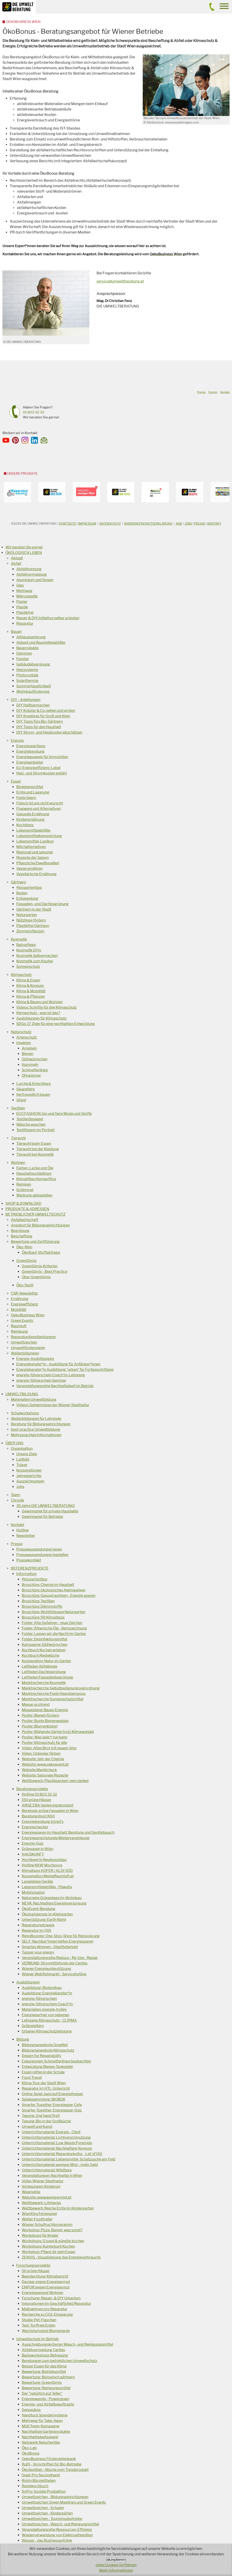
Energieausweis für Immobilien (42, 757)
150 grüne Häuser (36, 1800)
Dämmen (24, 653)
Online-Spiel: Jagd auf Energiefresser (52, 2094)
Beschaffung (21, 1236)
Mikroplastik (27, 596)
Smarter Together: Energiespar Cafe (52, 2105)
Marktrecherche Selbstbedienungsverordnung (61, 1688)
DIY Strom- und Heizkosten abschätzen (49, 732)
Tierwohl (18, 1138)
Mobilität (18, 1310)
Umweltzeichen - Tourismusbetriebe (52, 2519)
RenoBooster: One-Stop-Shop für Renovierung (61, 1936)
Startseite (67, 523)
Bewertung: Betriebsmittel (44, 2372)
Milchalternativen (31, 847)
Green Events (22, 1320)
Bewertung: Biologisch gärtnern (48, 2377)
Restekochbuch (35, 2486)
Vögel (21, 1100)
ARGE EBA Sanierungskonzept (47, 1805)
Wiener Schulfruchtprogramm (47, 2224)
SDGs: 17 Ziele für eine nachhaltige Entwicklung (55, 1024)
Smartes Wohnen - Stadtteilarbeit (50, 1947)
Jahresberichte (28, 1476)
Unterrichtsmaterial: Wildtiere (47, 2170)
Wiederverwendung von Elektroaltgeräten (57, 2535)
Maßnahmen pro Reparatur (44, 2309)
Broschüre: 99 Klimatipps (43, 1617)
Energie (17, 740)
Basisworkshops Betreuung (45, 2355)
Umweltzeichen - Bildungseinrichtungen (55, 2497)
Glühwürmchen (34, 1059)
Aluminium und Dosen (34, 580)
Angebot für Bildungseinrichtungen (40, 1225)
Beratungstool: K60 (38, 1816)
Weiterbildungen (25, 1353)
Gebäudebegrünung (33, 664)
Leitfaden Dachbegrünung (44, 1672)
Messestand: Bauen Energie (45, 1710)
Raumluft (19, 1326)
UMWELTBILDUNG (21, 1394)
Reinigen (23, 1184)
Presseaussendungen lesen (39, 1549)
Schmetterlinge (35, 1070)
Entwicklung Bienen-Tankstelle (47, 2067)
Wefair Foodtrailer (37, 2219)
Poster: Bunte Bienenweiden (45, 1721)
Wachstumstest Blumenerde (46, 2331)
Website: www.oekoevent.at (45, 1764)
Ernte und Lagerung (32, 792)
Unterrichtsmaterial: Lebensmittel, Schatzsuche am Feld (68, 2159)
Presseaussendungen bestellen (42, 1555)
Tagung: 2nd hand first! (41, 2116)
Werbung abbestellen (34, 1195)
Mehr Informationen (116, 2570)
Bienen (27, 1054)
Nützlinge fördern (31, 920)
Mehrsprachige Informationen (36, 1435)
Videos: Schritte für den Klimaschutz (46, 1007)
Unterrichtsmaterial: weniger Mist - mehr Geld (60, 2165)
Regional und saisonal (34, 852)
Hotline (22, 1530)
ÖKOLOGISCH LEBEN (23, 553)
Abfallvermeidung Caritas (43, 2350)
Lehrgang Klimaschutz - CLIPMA (49, 2020)
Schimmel (24, 1190)
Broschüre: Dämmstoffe (42, 1606)
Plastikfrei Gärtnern (32, 926)
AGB (179, 523)
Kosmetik (19, 939)
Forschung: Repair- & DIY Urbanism (51, 2298)
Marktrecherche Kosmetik (44, 1683)
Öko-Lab (29, 2448)
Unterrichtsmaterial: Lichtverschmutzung (56, 2137)
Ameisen (29, 1048)
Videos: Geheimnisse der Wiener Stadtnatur (52, 1405)
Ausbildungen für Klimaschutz (41, 1018)
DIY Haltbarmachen (33, 705)
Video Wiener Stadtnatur (42, 2181)
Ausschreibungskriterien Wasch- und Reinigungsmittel (67, 2344)
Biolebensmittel (29, 787)
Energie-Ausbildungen (35, 1359)
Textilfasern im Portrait (35, 1130)
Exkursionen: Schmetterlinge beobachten (56, 2061)
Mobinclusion (33, 1892)
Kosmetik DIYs (28, 950)
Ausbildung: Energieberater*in (47, 1993)
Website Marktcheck (39, 1770)
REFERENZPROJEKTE (29, 1568)
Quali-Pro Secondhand (41, 2475)
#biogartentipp (29, 887)
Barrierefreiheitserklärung (148, 523)
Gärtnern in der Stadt (33, 909)
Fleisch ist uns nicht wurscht (39, 803)
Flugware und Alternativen (38, 808)
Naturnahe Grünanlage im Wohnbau (52, 1898)
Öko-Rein (24, 1247)
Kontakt (214, 523)
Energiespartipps (30, 746)
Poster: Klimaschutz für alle (44, 1742)
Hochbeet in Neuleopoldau (44, 1860)
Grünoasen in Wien (37, 1849)
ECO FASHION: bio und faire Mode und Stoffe (54, 1113)
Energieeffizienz (24, 1304)
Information (26, 1574)
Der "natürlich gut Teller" (42, 2393)
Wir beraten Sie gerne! (24, 547)
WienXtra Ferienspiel (39, 2214)
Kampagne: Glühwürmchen (44, 1644)
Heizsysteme (27, 670)
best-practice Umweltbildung (35, 1429)
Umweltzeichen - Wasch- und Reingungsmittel (60, 2524)
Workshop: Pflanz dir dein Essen (48, 2252)
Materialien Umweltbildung (33, 1399)
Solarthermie (27, 680)
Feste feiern (26, 798)
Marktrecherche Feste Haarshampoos (54, 1693)
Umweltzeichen (24, 1342)
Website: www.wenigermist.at (46, 2197)
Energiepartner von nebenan (45, 2015)
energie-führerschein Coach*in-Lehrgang (50, 1375)
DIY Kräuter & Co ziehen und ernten (45, 710)
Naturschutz (21, 1032)
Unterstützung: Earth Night (44, 1919)
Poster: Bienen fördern (40, 1715)
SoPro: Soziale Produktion (44, 2491)
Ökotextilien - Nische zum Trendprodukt (55, 2470)
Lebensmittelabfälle (33, 830)
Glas (20, 585)
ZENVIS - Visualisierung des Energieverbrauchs (61, 2257)
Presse (199, 523)
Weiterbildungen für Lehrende (36, 1418)
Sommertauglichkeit (33, 686)
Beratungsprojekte (32, 1789)
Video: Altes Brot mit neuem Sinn (49, 1748)
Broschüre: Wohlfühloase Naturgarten (53, 1612)
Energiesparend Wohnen (42, 2293)
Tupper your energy (38, 1952)
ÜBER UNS (14, 1443)
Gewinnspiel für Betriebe (42, 1516)
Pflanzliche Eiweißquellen (37, 863)
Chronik (17, 1500)
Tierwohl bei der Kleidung (37, 1149)
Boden (21, 893)
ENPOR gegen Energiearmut (46, 2287)
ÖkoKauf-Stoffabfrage (41, 1252)
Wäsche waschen (31, 1124)
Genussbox (31, 2410)
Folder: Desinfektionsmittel (44, 1639)
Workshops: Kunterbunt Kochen (48, 2246)
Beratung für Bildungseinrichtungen (40, 1424)
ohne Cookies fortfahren (116, 2565)
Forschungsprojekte (33, 2265)
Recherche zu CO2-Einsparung (47, 2314)
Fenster (22, 659)
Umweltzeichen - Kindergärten (47, 2513)
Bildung (22, 2039)
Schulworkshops (25, 1413)
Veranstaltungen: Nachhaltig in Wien (52, 2175)
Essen (16, 781)
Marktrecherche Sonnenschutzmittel (52, 1699)
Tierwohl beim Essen (33, 1143)
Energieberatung (30, 751)
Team (15, 1495)
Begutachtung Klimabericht (45, 2276)
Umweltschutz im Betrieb (37, 2339)
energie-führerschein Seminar (41, 1380)
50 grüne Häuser (36, 2271)
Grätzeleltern (33, 2026)
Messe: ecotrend (36, 1704)
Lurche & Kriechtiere (33, 1084)
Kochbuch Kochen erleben (43, 1650)
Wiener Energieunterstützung (46, 1968)
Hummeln (30, 1064)
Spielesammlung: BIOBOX (43, 2099)
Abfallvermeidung (31, 574)
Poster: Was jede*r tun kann (44, 1737)
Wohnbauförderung (33, 691)
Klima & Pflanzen (30, 996)
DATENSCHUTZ (110, 523)
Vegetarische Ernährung (36, 874)
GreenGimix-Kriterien (40, 1266)
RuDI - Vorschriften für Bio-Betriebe (51, 2464)
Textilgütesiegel (29, 1119)
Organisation (22, 1448)
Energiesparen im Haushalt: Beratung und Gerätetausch (68, 1832)
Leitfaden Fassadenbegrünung (47, 1677)
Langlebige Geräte (37, 1881)
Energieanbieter (29, 762)
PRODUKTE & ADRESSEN (27, 1209)
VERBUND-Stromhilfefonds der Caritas (54, 1963)
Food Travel (32, 2077)
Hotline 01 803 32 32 (39, 1794)
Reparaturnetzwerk (38, 1925)
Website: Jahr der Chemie (43, 1759)
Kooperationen (28, 1470)
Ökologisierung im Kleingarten (47, 1914)
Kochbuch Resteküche (40, 1655)
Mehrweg (24, 591)
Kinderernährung (30, 819)
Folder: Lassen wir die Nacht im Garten (54, 1634)
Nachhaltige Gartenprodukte (46, 2431)
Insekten (23, 1043)
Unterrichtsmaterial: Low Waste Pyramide (57, 2143)
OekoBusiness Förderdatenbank (49, 2459)
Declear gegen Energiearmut (46, 2282)
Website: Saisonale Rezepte (45, 1775)
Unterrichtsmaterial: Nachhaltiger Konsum (57, 2148)
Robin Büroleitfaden (39, 2480)
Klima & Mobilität (31, 991)
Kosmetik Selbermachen (37, 956)
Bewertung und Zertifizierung (35, 1241)
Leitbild (22, 1459)
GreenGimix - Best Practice (44, 1271)
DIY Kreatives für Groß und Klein (43, 716)
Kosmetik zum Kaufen (34, 961)
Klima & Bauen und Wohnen (39, 1002)
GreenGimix (26, 1261)
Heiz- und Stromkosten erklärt (41, 773)
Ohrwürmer (31, 1075)
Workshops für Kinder (40, 2235)
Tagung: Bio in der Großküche (46, 2121)
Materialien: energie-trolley (44, 2009)
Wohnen (18, 1162)
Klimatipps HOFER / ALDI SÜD (47, 1870)
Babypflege (26, 945)
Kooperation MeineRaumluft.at (48, 1876)
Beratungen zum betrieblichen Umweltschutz (59, 2361)
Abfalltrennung (29, 569)
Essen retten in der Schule (43, 2072)
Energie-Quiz (33, 1843)
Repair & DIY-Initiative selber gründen (47, 618)
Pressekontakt (28, 1560)
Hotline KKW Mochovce (42, 1865)
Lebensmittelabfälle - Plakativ (47, 1887)
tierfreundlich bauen (33, 1094)
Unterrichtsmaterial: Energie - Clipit (51, 2132)
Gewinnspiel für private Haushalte (50, 1511)
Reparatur (24, 623)
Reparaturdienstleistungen (33, 1337)
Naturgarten (26, 915)
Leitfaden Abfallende (39, 1666)
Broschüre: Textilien (38, 1601)
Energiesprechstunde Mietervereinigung (55, 1838)
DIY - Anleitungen (25, 700)
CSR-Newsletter (24, 1293)
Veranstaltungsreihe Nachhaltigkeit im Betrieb (55, 1386)
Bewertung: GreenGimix (42, 2382)
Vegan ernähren (29, 868)
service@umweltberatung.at (120, 281)
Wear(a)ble (31, 2192)
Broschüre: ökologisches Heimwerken (53, 1590)
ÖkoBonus (30, 2453)
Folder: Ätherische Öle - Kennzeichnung (54, 1628)
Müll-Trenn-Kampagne (40, 2426)
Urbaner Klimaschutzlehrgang (47, 2031)
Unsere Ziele (26, 1454)
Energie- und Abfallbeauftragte (48, 2404)
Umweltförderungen (28, 1348)
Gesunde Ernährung (32, 814)
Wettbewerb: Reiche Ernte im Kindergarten (58, 2208)
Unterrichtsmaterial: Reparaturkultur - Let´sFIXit (62, 2154)
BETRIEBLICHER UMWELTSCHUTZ (35, 1214)
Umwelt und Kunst (37, 2126)
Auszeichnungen (30, 1481)
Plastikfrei (25, 612)
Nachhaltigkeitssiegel (40, 2437)
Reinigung (19, 1331)
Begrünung (20, 1231)
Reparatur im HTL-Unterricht (46, 2088)
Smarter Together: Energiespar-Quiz (52, 2110)
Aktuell (17, 558)
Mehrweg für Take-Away (42, 2421)
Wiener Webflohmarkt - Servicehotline (54, 1974)
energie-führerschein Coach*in (47, 2004)
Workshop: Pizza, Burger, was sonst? (52, 2230)
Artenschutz (26, 1037)
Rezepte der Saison (32, 857)
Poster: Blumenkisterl (40, 1726)
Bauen (16, 631)
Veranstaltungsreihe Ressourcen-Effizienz (57, 2529)
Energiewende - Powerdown (45, 2399)
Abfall (16, 563)
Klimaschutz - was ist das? (38, 1013)
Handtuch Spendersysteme (45, 2415)
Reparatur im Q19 (36, 1930)
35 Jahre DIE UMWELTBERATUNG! (45, 1506)
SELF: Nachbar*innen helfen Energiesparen (57, 1941)
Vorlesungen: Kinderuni (41, 2186)
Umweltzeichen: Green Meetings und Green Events (64, 2502)
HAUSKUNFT (33, 1854)
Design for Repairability (41, 2056)
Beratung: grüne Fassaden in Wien (50, 1811)
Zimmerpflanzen (30, 931)
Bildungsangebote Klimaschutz (48, 2050)
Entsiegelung (27, 898)
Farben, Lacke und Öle (34, 1168)
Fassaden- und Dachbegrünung (42, 904)
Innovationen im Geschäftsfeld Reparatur (56, 2303)
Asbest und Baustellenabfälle (40, 642)
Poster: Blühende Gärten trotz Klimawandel (58, 1732)
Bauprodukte (27, 648)
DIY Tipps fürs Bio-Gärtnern (39, 721)
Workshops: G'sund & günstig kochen (53, 2241)
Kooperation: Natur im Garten (46, 1661)
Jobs (188, 523)
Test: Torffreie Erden (38, 2325)
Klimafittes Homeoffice (36, 1179)
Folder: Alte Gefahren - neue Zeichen (52, 1623)
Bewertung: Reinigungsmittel (46, 2388)
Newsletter (25, 1536)
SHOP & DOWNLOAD (23, 1203)
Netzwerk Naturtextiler (41, 2442)
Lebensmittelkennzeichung (39, 836)
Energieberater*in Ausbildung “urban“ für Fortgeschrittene (65, 1369)
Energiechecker (35, 1827)
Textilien (18, 1108)
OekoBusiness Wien (23, 22)
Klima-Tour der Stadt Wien (44, 2083)
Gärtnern (18, 882)
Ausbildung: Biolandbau (42, 1988)
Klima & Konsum (30, 985)
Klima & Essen (28, 980)
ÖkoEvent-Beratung (38, 1909)
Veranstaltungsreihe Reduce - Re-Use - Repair (60, 1958)
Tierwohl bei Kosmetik (35, 1154)
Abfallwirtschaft (24, 1220)
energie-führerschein (39, 1998)
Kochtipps (25, 825)
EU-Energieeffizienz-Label (38, 768)
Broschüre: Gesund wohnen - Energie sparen (58, 1595)
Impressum (87, 523)
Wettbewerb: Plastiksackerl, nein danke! (55, 1781)
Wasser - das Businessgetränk (47, 2540)
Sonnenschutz (28, 966)
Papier (21, 602)
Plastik (22, 607)
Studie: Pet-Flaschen (39, 2320)
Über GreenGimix (36, 1277)
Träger (21, 1465)
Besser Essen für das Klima (44, 2366)
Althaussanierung (31, 637)
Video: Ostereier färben (41, 1753)
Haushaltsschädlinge (33, 1173)
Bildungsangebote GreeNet (45, 2045)
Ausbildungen (28, 1982)
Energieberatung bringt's (42, 1821)
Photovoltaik (27, 675)
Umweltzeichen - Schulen (43, 2508)
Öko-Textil (24, 1285)
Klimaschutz (21, 975)
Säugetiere (25, 1089)
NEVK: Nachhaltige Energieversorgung (54, 1903)
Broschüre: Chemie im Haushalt (48, 1585)
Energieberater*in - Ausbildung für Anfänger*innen (58, 1364)
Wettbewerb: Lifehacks (41, 2203)
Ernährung (19, 1299)
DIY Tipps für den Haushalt (38, 727)
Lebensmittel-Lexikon (35, 841)
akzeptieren (116, 2559)
